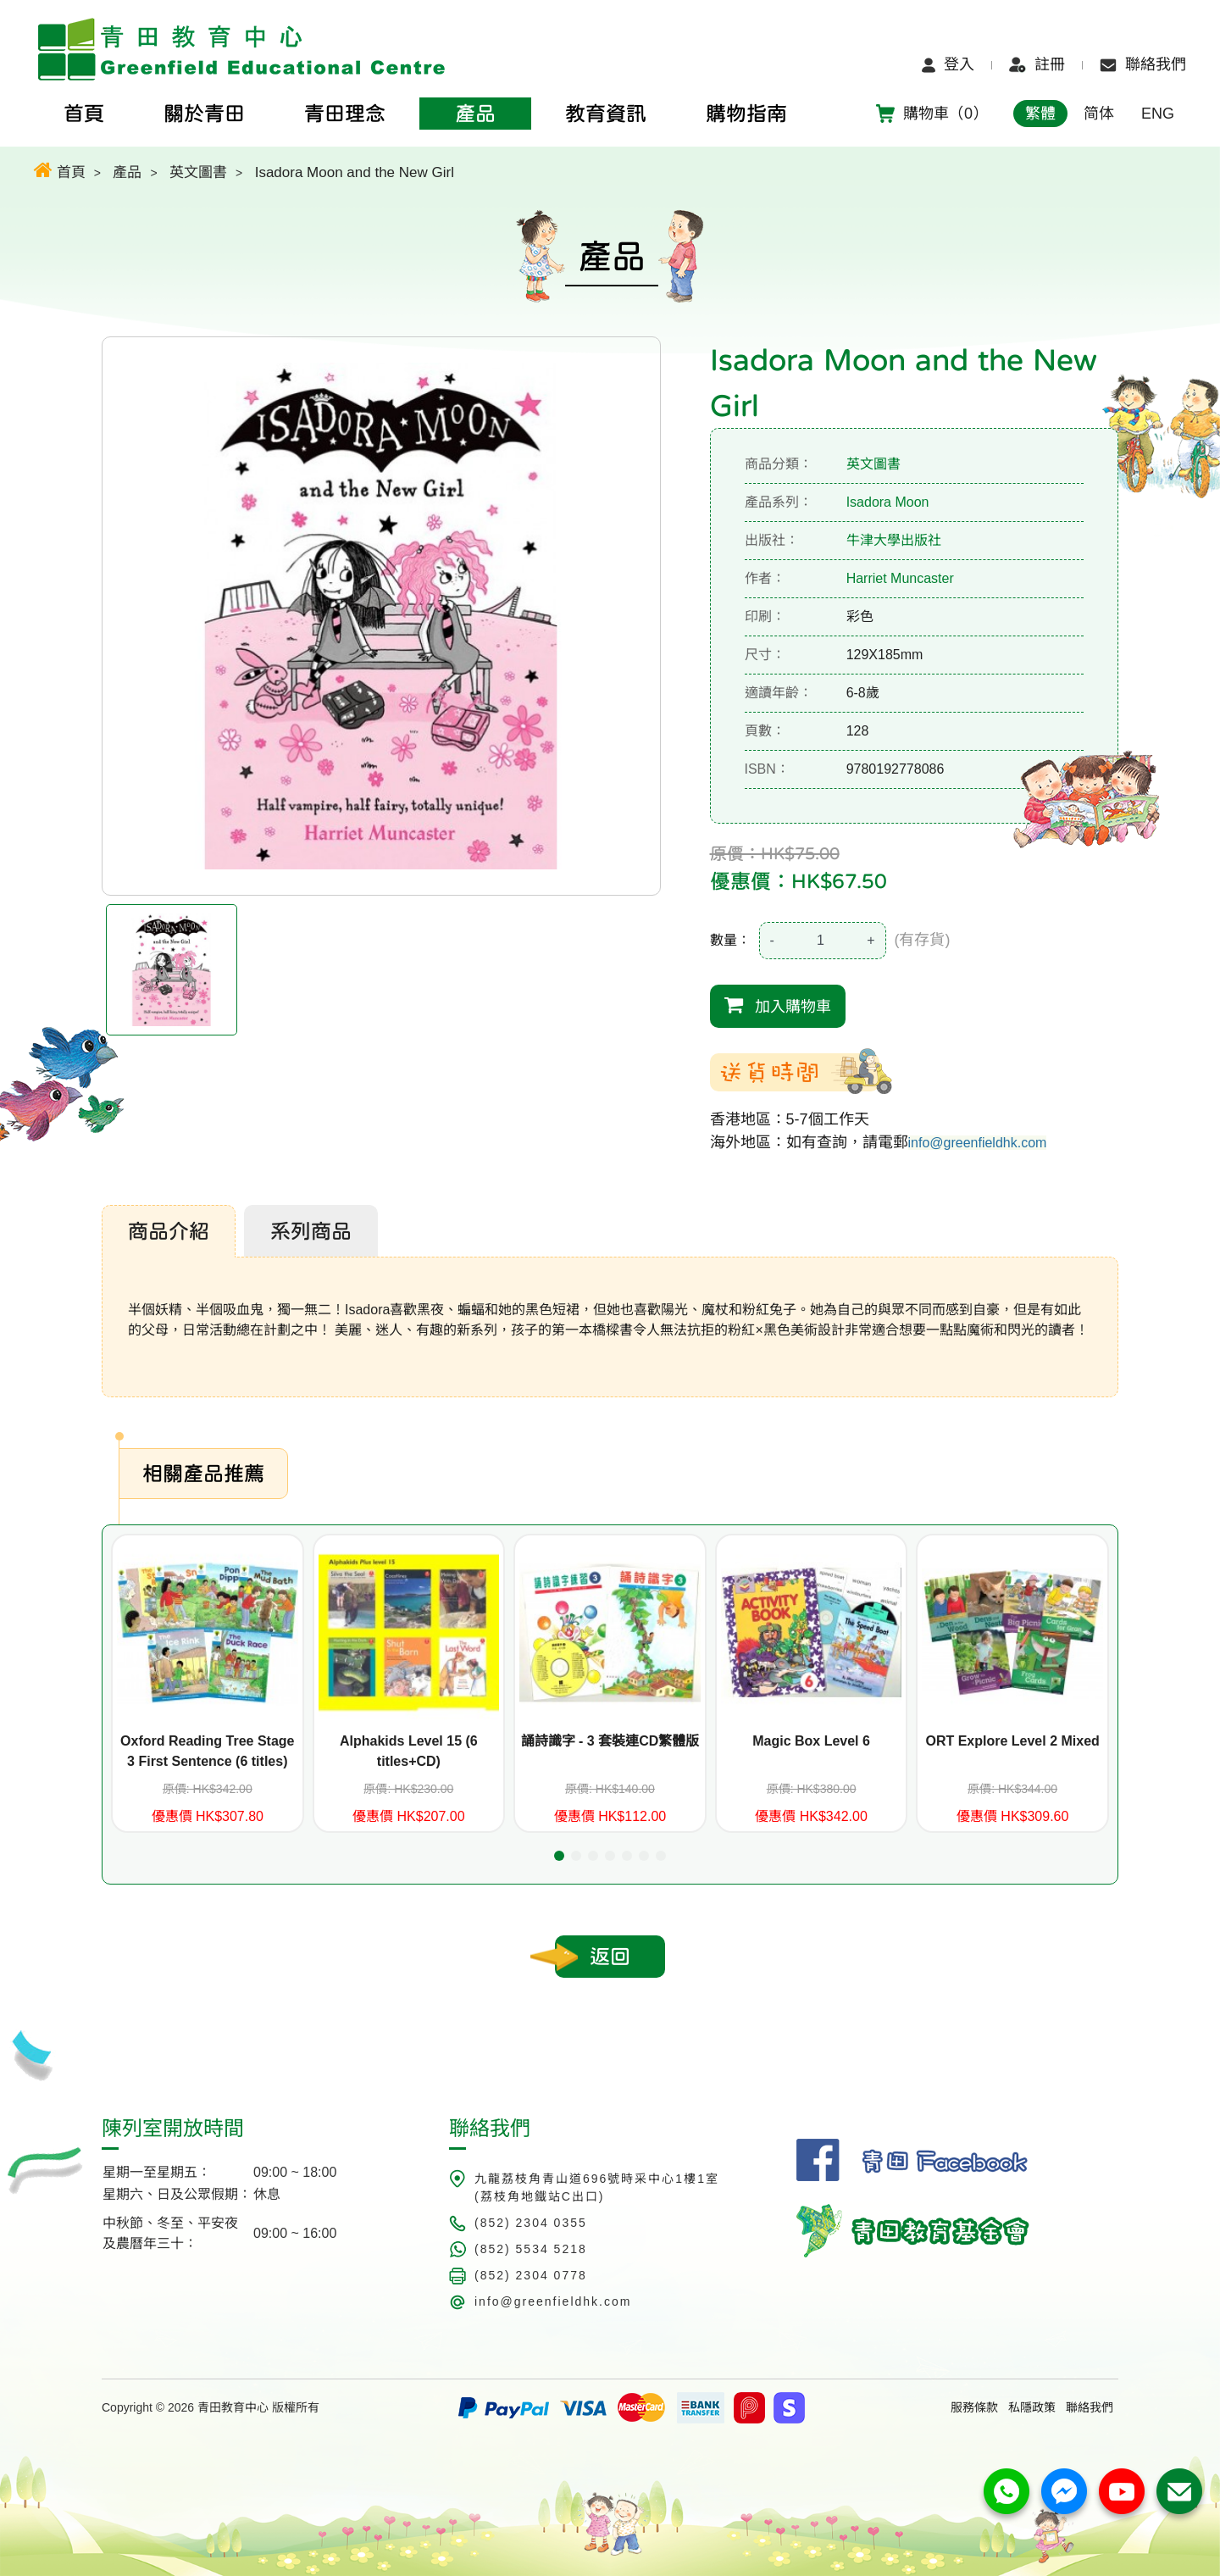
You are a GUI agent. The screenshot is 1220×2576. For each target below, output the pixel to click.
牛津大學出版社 (893, 540)
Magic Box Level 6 (811, 1741)
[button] (559, 1856)
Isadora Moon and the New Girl (354, 172)
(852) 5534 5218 (530, 2249)
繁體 (1040, 113)
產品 (127, 172)
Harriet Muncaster (900, 578)
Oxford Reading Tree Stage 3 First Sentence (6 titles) (207, 1751)
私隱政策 (1032, 2407)
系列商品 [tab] (311, 1231)
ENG (1157, 113)
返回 (610, 1956)
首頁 (60, 169)
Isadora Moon (887, 502)
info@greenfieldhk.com (977, 1142)
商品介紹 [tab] (168, 1231)
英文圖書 (198, 172)
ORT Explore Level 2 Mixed (1012, 1741)
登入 (948, 64)
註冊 (1037, 64)
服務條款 (974, 2407)
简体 (1099, 113)
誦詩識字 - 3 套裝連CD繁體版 (610, 1741)
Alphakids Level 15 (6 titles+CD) (409, 1751)
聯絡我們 (1143, 64)
